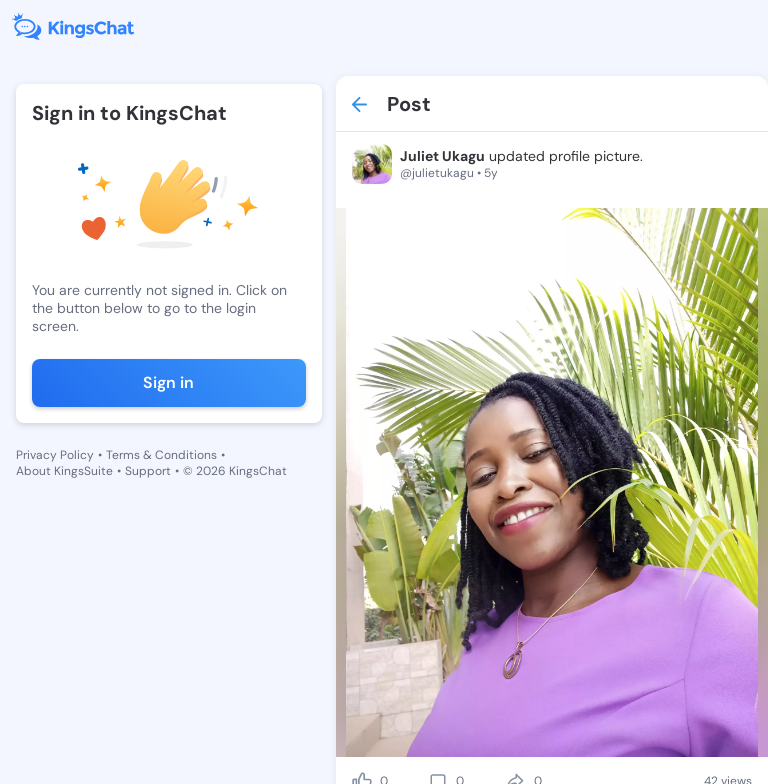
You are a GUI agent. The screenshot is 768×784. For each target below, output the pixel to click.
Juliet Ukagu (442, 156)
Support (148, 471)
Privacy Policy (55, 455)
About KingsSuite (64, 471)
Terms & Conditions (161, 455)
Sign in (168, 382)
